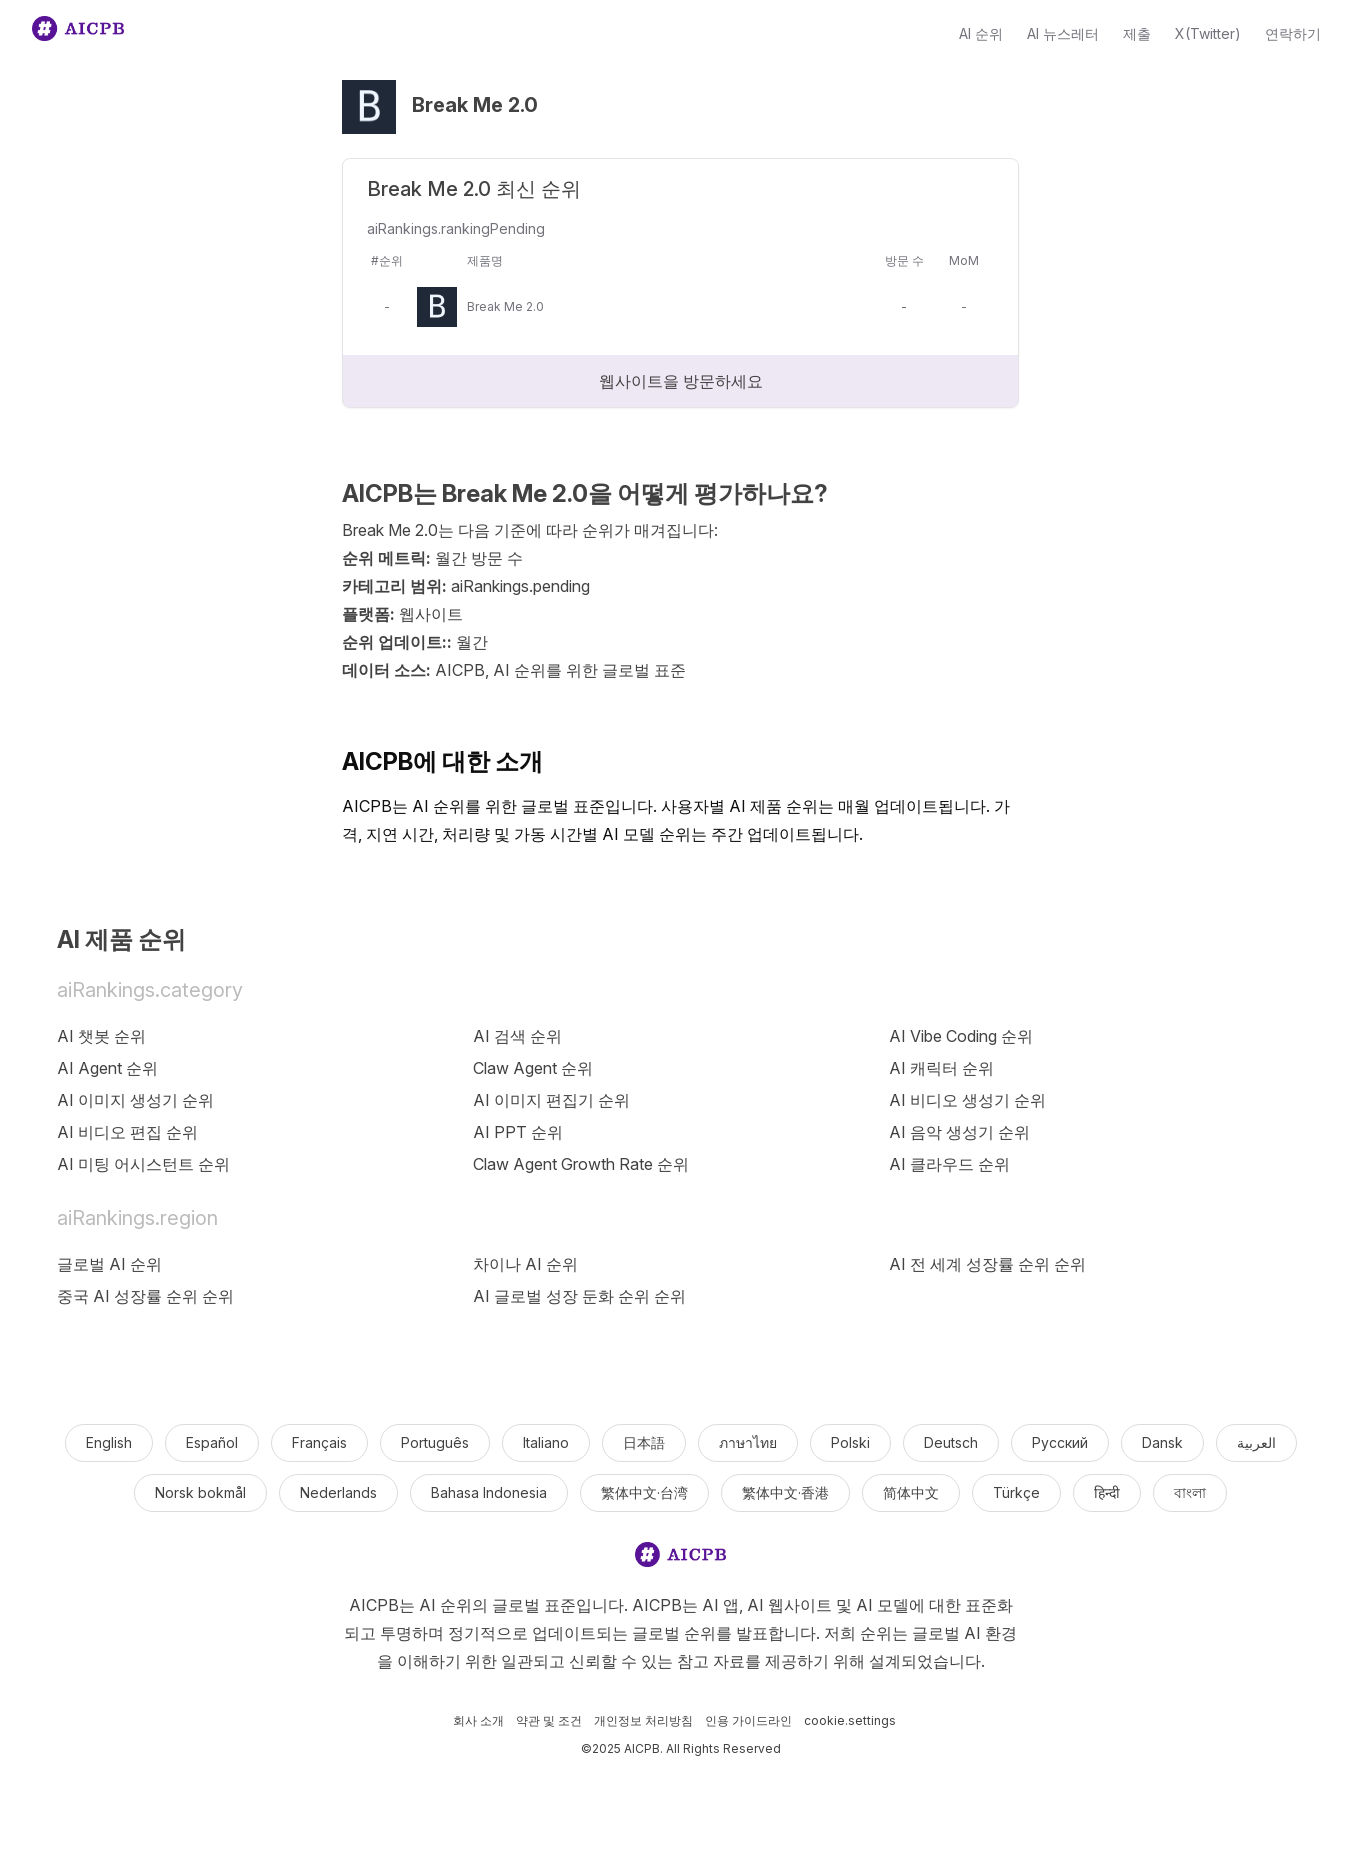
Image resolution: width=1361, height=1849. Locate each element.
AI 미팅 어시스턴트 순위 (143, 1164)
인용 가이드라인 (748, 1720)
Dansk (1162, 1442)
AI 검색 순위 (517, 1036)
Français (319, 1442)
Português (435, 1442)
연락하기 (1293, 33)
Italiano (546, 1442)
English (109, 1442)
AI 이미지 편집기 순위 (551, 1100)
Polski (850, 1442)
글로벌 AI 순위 (109, 1264)
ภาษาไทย (748, 1442)
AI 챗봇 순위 (101, 1036)
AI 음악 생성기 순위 (959, 1132)
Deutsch (951, 1442)
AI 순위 (981, 33)
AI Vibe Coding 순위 (961, 1036)
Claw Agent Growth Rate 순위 (581, 1164)
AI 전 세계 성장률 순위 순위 (987, 1264)
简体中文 (911, 1492)
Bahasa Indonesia (489, 1492)
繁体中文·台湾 (644, 1492)
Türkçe (1016, 1492)
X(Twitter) (1208, 33)
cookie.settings (850, 1720)
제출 (1137, 33)
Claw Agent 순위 (533, 1068)
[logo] (681, 1558)
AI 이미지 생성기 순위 (135, 1100)
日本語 (644, 1442)
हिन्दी (1107, 1492)
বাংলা (1190, 1492)
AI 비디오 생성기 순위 (967, 1100)
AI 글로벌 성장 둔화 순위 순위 (579, 1296)
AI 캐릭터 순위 (941, 1068)
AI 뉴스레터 (1063, 33)
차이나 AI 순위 (525, 1264)
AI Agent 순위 (107, 1068)
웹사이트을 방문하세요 (681, 381)
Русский (1060, 1442)
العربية (1256, 1442)
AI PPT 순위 (518, 1132)
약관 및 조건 (549, 1720)
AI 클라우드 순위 (949, 1164)
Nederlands (338, 1492)
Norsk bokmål (200, 1492)
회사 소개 (478, 1720)
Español (212, 1442)
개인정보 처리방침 (643, 1720)
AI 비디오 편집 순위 (127, 1132)
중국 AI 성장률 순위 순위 (145, 1296)
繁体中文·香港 (785, 1492)
